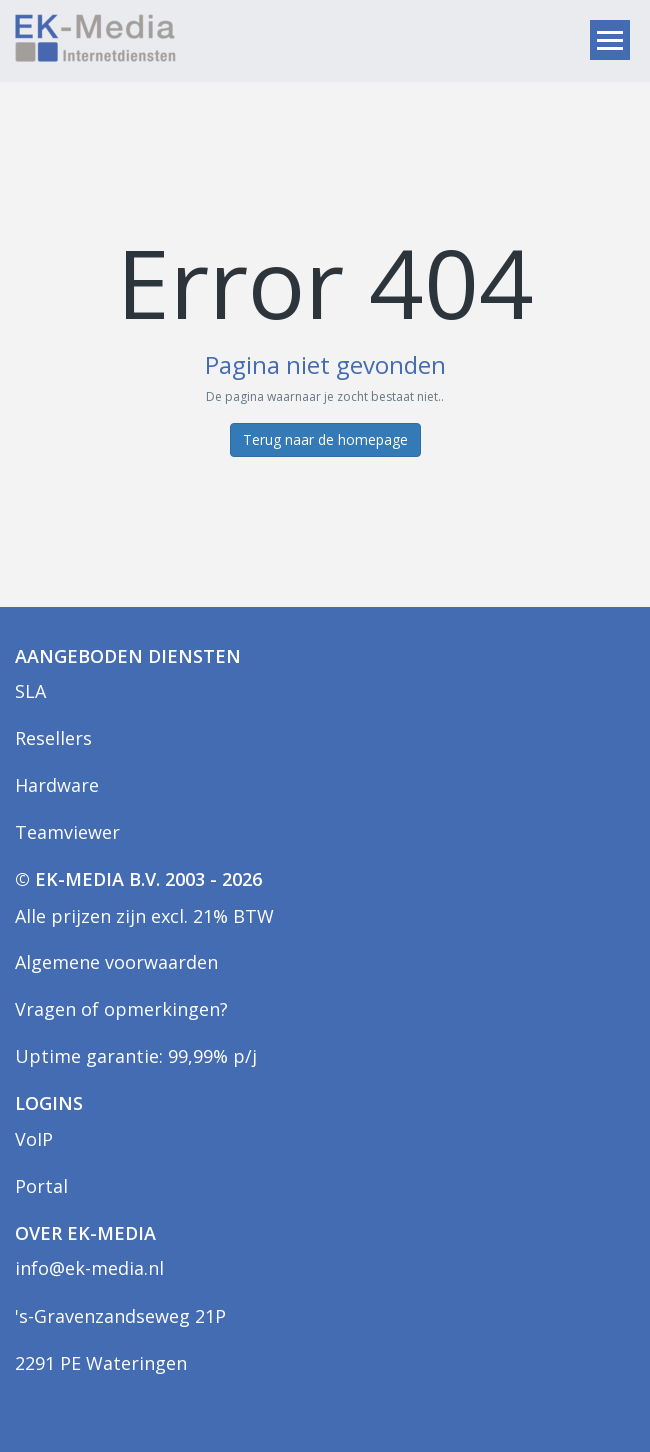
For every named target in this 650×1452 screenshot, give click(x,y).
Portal (41, 1186)
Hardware (57, 785)
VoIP (34, 1139)
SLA (30, 691)
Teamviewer (67, 832)
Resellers (53, 738)
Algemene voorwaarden (116, 962)
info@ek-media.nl (89, 1268)
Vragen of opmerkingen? (121, 1009)
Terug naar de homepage (325, 439)
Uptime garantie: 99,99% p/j (136, 1056)
